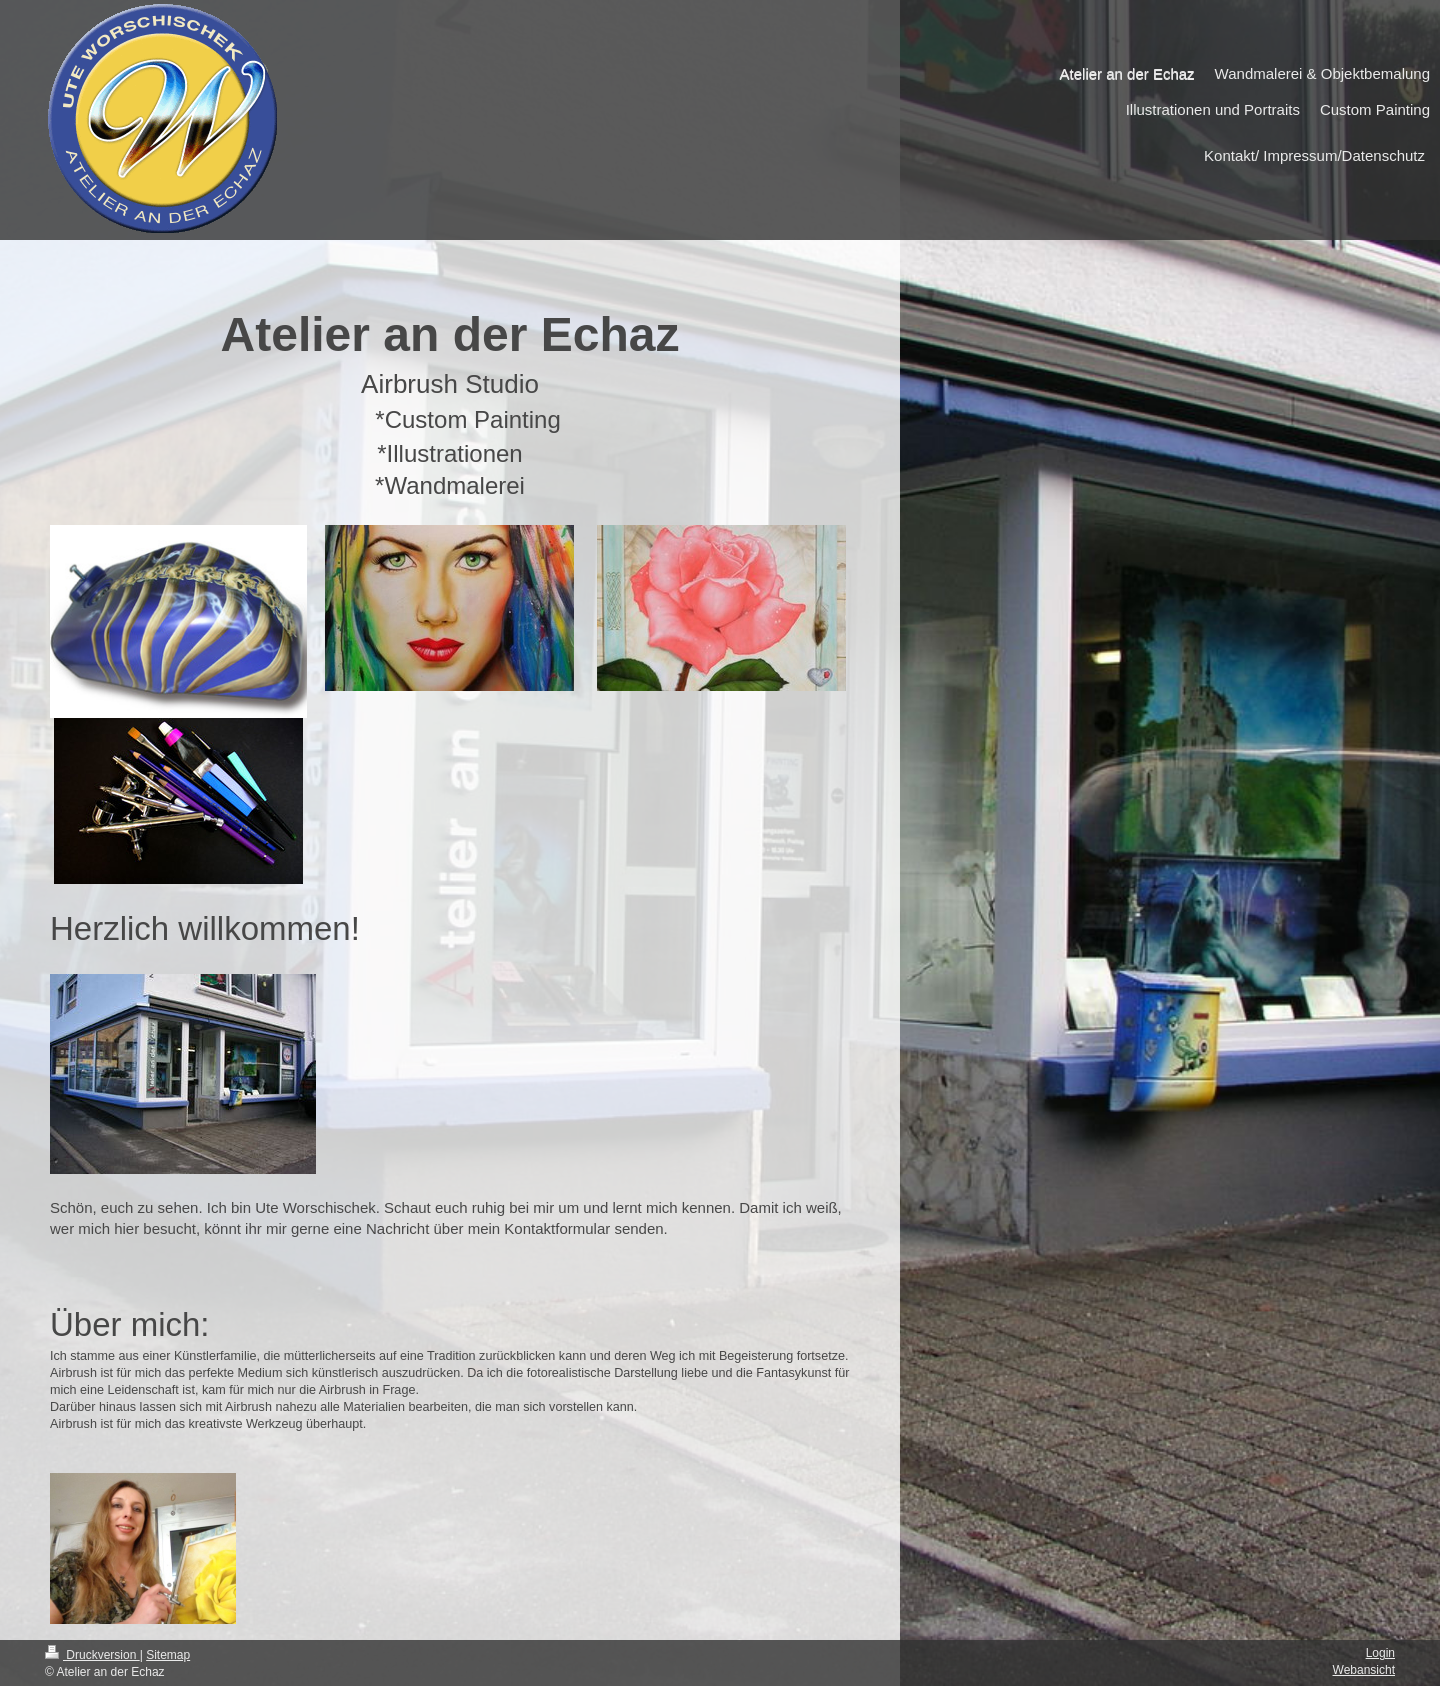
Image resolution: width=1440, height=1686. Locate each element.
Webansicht (1364, 1670)
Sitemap (168, 1655)
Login (1380, 1653)
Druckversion (92, 1655)
